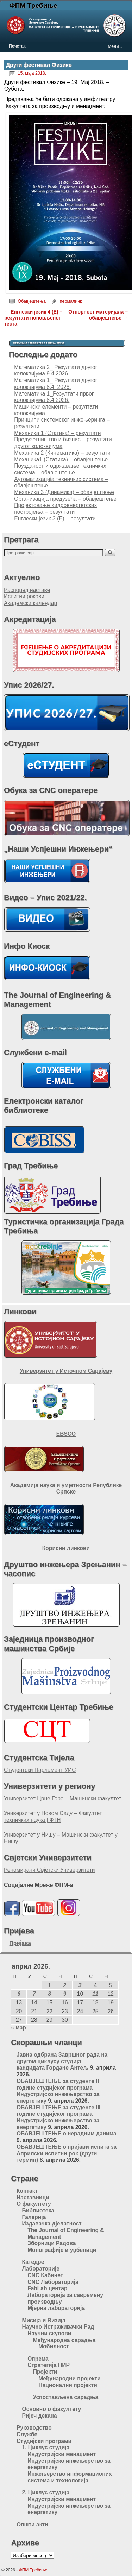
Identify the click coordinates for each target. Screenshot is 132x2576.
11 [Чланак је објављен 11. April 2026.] (95, 1994)
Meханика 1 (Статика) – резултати (57, 433)
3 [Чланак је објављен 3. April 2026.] (80, 1985)
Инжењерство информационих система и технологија (69, 2477)
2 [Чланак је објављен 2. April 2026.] (65, 1985)
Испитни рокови (24, 596)
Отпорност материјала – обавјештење (98, 315)
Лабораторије (40, 2269)
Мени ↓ (115, 46)
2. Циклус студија (46, 2492)
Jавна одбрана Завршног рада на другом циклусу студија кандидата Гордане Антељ (62, 2061)
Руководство (34, 2428)
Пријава (20, 1943)
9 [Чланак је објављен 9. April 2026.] (65, 1994)
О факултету (34, 2204)
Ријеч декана (39, 2416)
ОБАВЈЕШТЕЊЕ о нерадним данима (67, 2133)
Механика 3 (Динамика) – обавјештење (64, 492)
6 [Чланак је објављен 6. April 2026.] (18, 1994)
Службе (27, 2434)
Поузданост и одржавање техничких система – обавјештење (60, 469)
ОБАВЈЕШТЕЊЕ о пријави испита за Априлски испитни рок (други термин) (67, 2153)
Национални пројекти (67, 2385)
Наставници (33, 2198)
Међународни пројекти (69, 2378)
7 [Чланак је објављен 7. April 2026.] (34, 1994)
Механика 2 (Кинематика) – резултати (62, 453)
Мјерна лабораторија (56, 2308)
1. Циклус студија (46, 2447)
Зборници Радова (51, 2243)
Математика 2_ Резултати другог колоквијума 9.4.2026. (55, 370)
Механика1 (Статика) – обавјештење (61, 459)
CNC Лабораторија (52, 2282)
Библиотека (38, 2211)
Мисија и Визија (43, 2320)
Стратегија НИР (48, 2365)
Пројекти (45, 2372)
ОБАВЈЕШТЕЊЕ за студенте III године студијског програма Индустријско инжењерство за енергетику (58, 2117)
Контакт (27, 2191)
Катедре (33, 2262)
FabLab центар (47, 2288)
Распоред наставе (27, 590)
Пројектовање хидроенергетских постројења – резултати (55, 508)
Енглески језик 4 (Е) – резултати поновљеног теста (33, 318)
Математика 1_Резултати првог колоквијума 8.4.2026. (54, 397)
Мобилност (53, 2346)
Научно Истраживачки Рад (58, 2327)
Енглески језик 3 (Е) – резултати (54, 519)
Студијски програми (44, 2441)
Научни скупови (49, 2333)
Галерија (34, 2217)
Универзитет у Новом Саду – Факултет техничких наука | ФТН (53, 1816)
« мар (18, 2028)
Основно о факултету (51, 2409)
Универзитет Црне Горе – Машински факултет (62, 1798)
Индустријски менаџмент (61, 2454)
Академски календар (30, 603)
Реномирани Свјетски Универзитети (49, 1870)
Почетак (17, 46)
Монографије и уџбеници (61, 2250)
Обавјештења (31, 301)
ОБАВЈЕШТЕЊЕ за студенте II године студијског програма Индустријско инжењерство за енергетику (58, 2091)
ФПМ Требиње (33, 5)
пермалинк (71, 301)
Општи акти (32, 2524)
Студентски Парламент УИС (40, 1770)
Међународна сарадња (64, 2340)
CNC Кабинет (45, 2275)
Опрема (38, 2359)
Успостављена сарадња (65, 2397)
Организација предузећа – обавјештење (65, 499)
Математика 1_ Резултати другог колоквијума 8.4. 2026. (55, 383)
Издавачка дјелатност (52, 2224)
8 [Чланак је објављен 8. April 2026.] (49, 1994)
